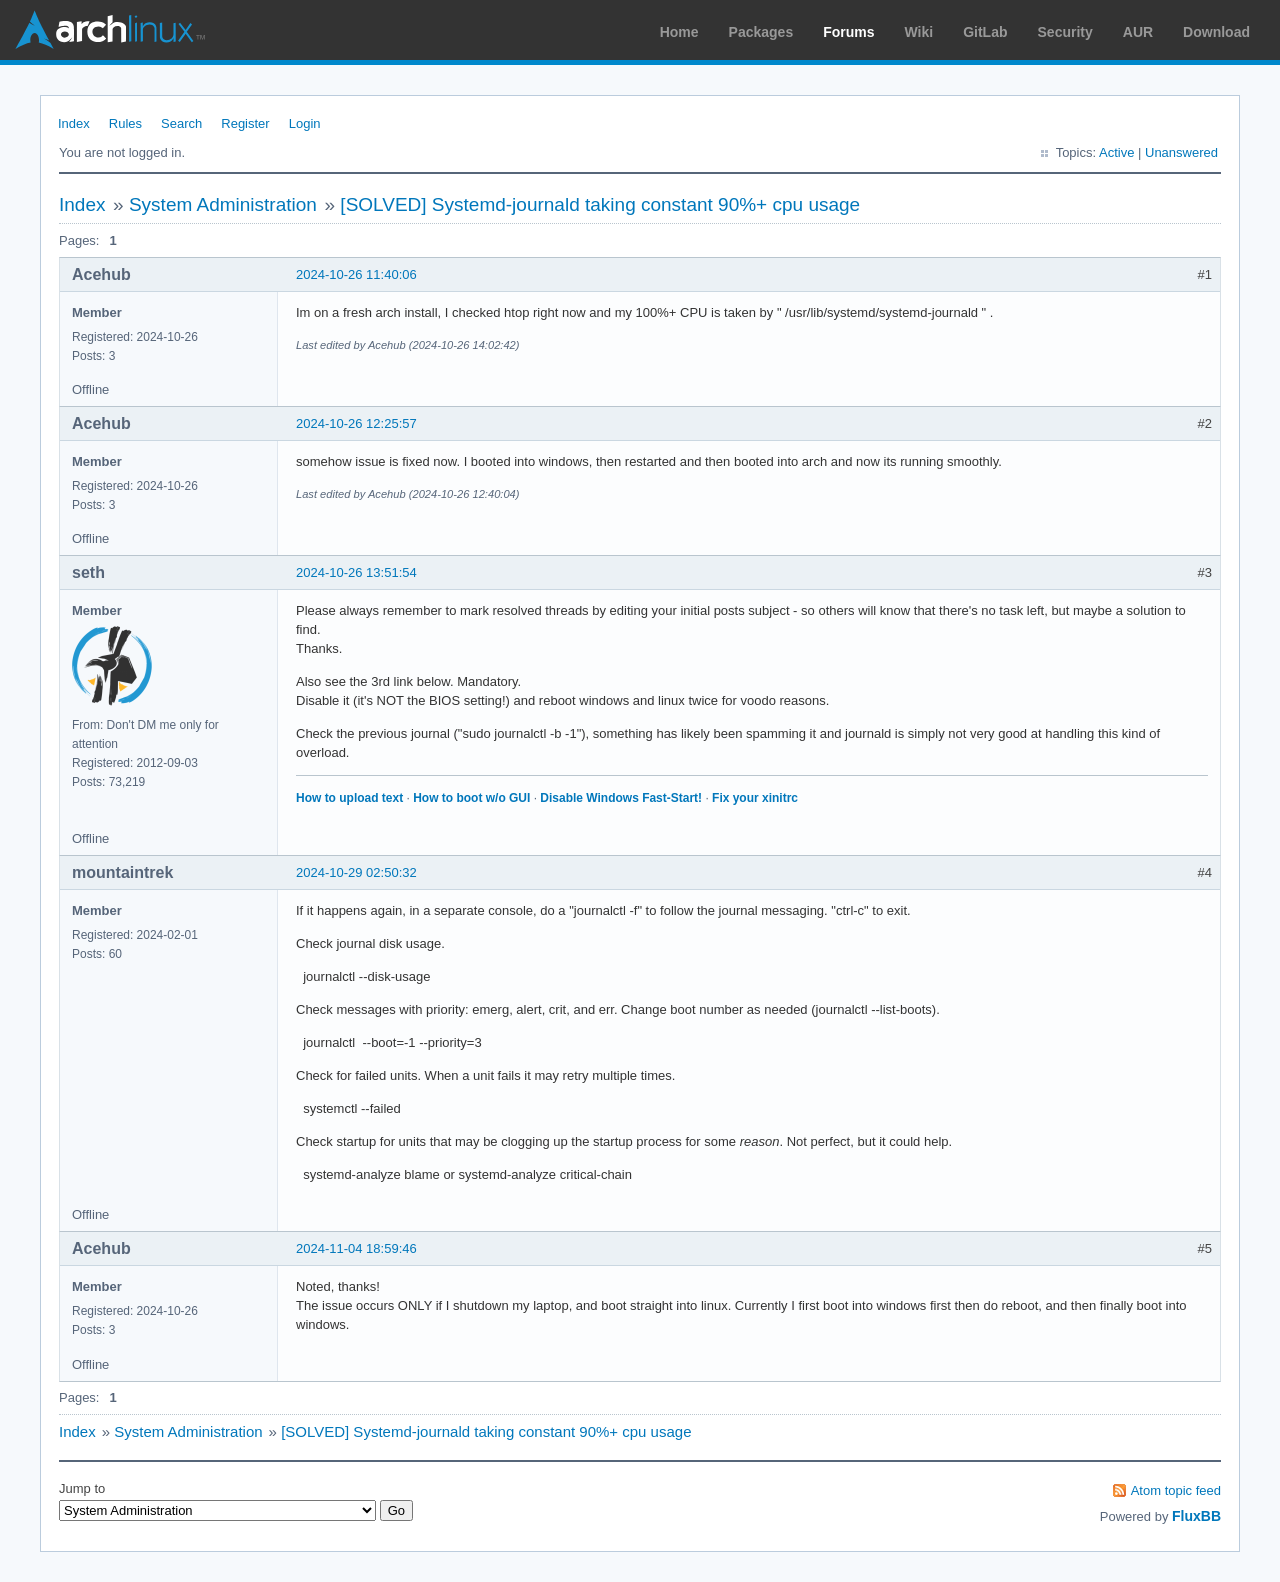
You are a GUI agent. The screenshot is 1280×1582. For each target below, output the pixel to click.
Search (181, 123)
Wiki (919, 32)
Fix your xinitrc (755, 798)
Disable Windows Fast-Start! (621, 798)
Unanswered (1181, 152)
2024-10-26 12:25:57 (356, 423)
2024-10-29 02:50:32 (356, 872)
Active (1116, 152)
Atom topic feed (1176, 1490)
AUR (1138, 32)
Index (74, 123)
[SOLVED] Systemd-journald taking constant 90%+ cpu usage (600, 204)
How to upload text (349, 798)
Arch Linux (110, 30)
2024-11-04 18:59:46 (356, 1248)
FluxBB (1196, 1516)
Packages (761, 32)
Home (679, 32)
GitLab (985, 32)
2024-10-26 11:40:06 (356, 274)
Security (1065, 32)
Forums (848, 32)
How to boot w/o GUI (471, 798)
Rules (125, 123)
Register (245, 123)
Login (305, 123)
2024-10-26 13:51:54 (356, 572)
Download (1216, 32)
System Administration (223, 204)
